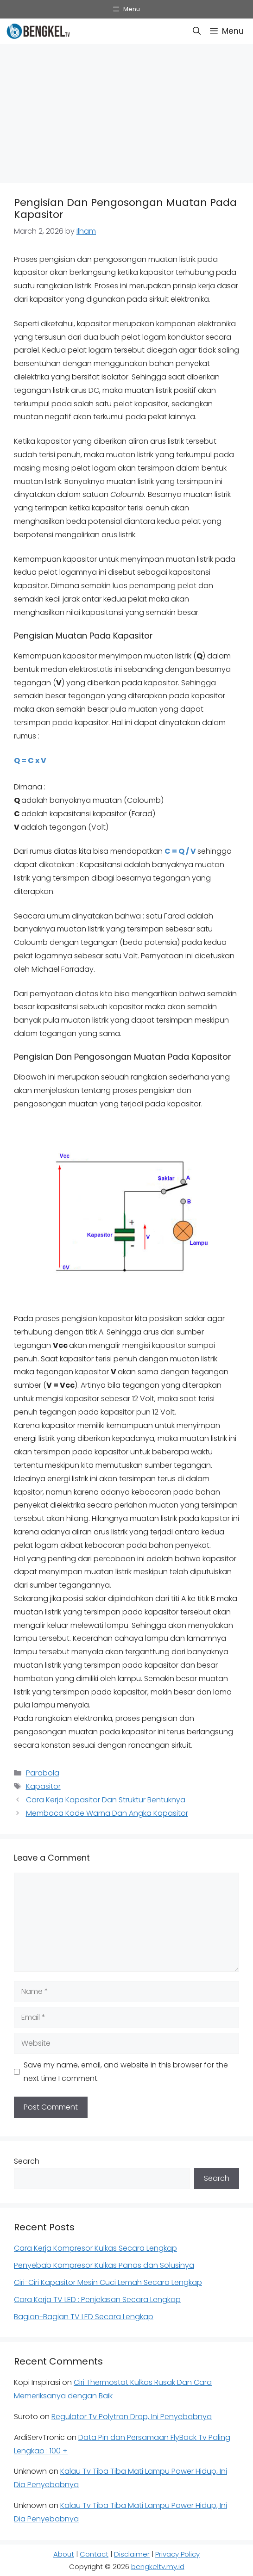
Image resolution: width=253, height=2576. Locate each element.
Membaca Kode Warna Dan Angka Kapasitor (107, 1813)
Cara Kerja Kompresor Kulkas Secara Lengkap (95, 2248)
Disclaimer (132, 2554)
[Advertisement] (126, 111)
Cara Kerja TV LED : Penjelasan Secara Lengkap (97, 2299)
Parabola (42, 1773)
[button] (196, 31)
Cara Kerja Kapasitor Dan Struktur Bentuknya (105, 1799)
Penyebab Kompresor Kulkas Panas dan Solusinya (104, 2265)
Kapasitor (43, 1786)
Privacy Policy (177, 2554)
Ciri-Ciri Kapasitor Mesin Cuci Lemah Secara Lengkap (108, 2282)
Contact (94, 2554)
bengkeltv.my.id (157, 2566)
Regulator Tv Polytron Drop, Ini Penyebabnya (131, 2416)
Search (26, 2161)
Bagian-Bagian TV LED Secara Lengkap (83, 2316)
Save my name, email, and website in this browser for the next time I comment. (126, 2072)
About (63, 2554)
